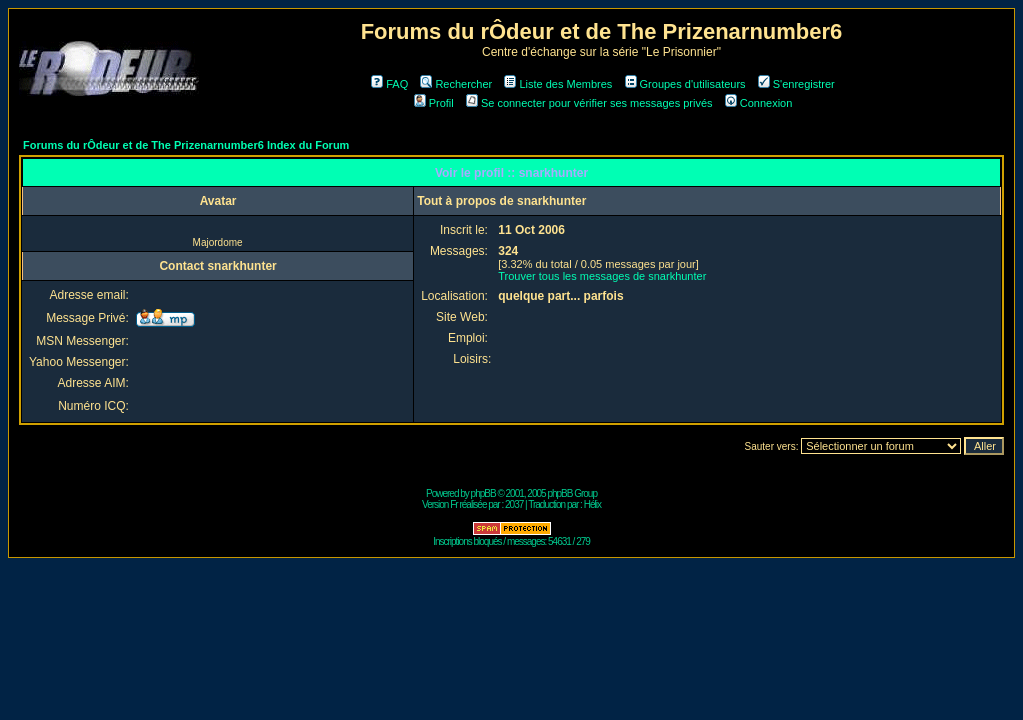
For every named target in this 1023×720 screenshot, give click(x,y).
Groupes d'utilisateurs (685, 84)
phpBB (483, 493)
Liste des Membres (558, 84)
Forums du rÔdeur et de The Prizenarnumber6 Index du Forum (186, 145)
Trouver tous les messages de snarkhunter (602, 276)
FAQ (389, 84)
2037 (514, 504)
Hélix (592, 504)
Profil (434, 103)
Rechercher (456, 84)
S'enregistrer (796, 84)
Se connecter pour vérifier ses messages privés (589, 103)
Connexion (759, 103)
